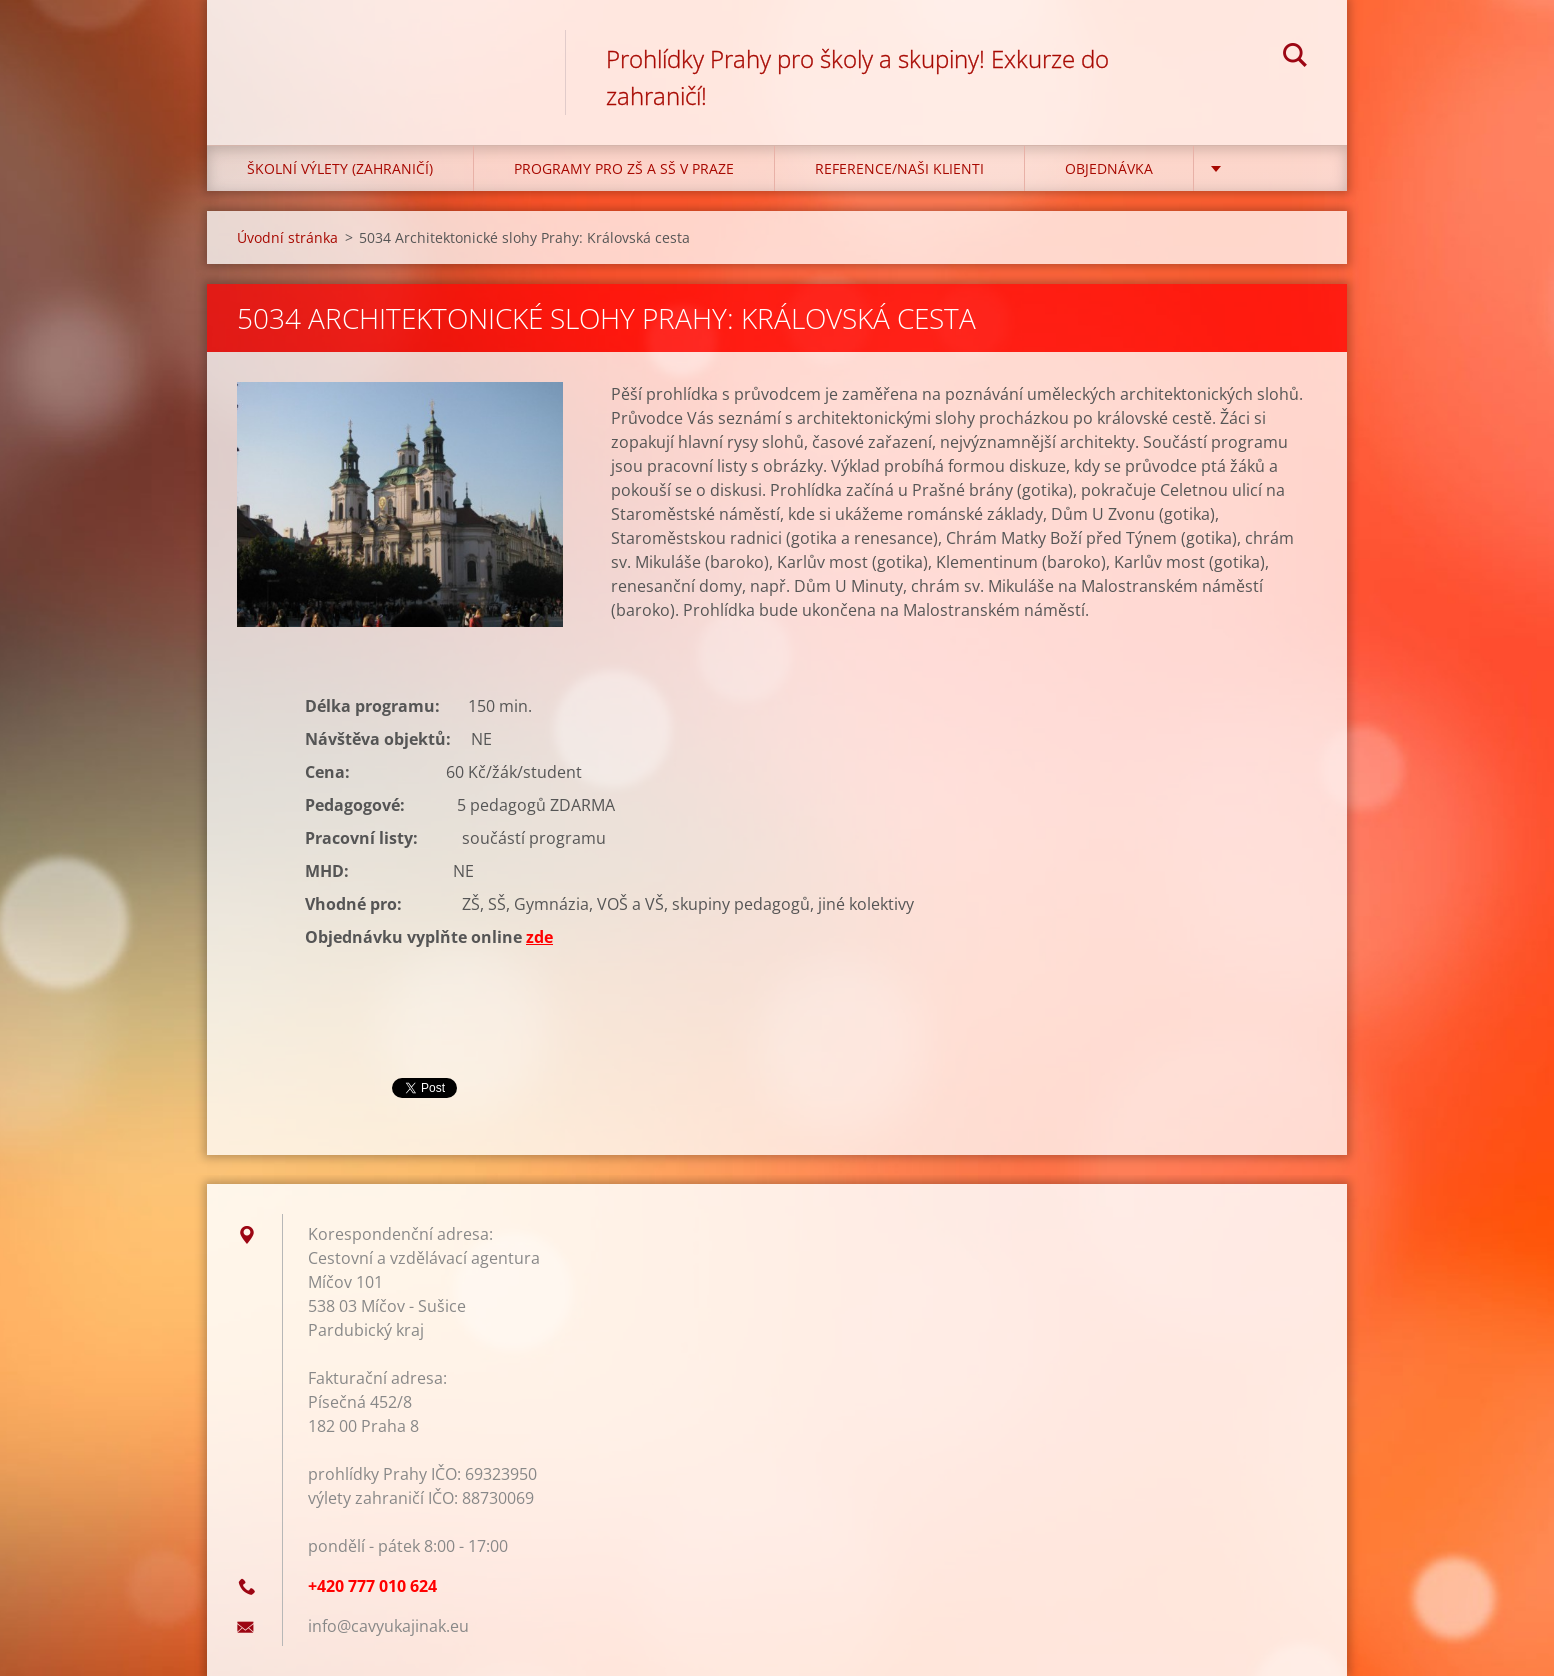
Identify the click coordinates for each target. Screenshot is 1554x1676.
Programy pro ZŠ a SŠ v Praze (624, 168)
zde (539, 937)
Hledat (1295, 58)
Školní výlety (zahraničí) (340, 168)
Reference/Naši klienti (899, 168)
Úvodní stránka (287, 237)
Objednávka (1109, 168)
